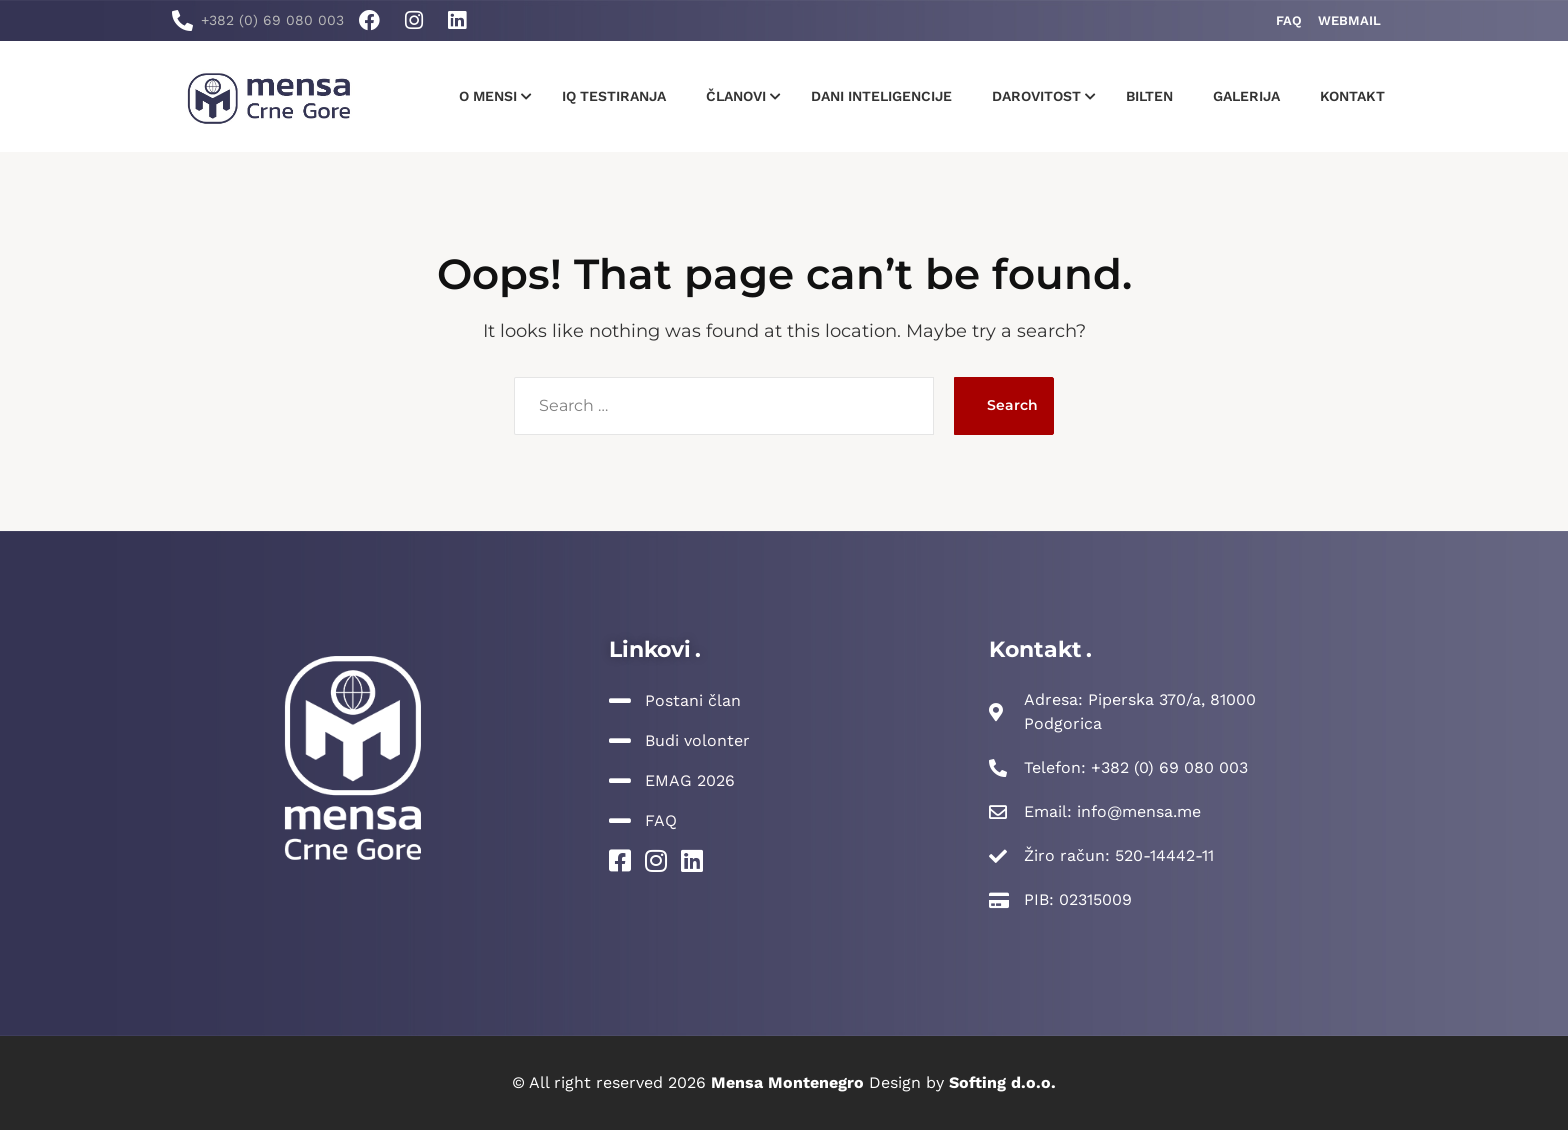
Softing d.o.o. (1002, 1082)
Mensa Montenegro (787, 1082)
